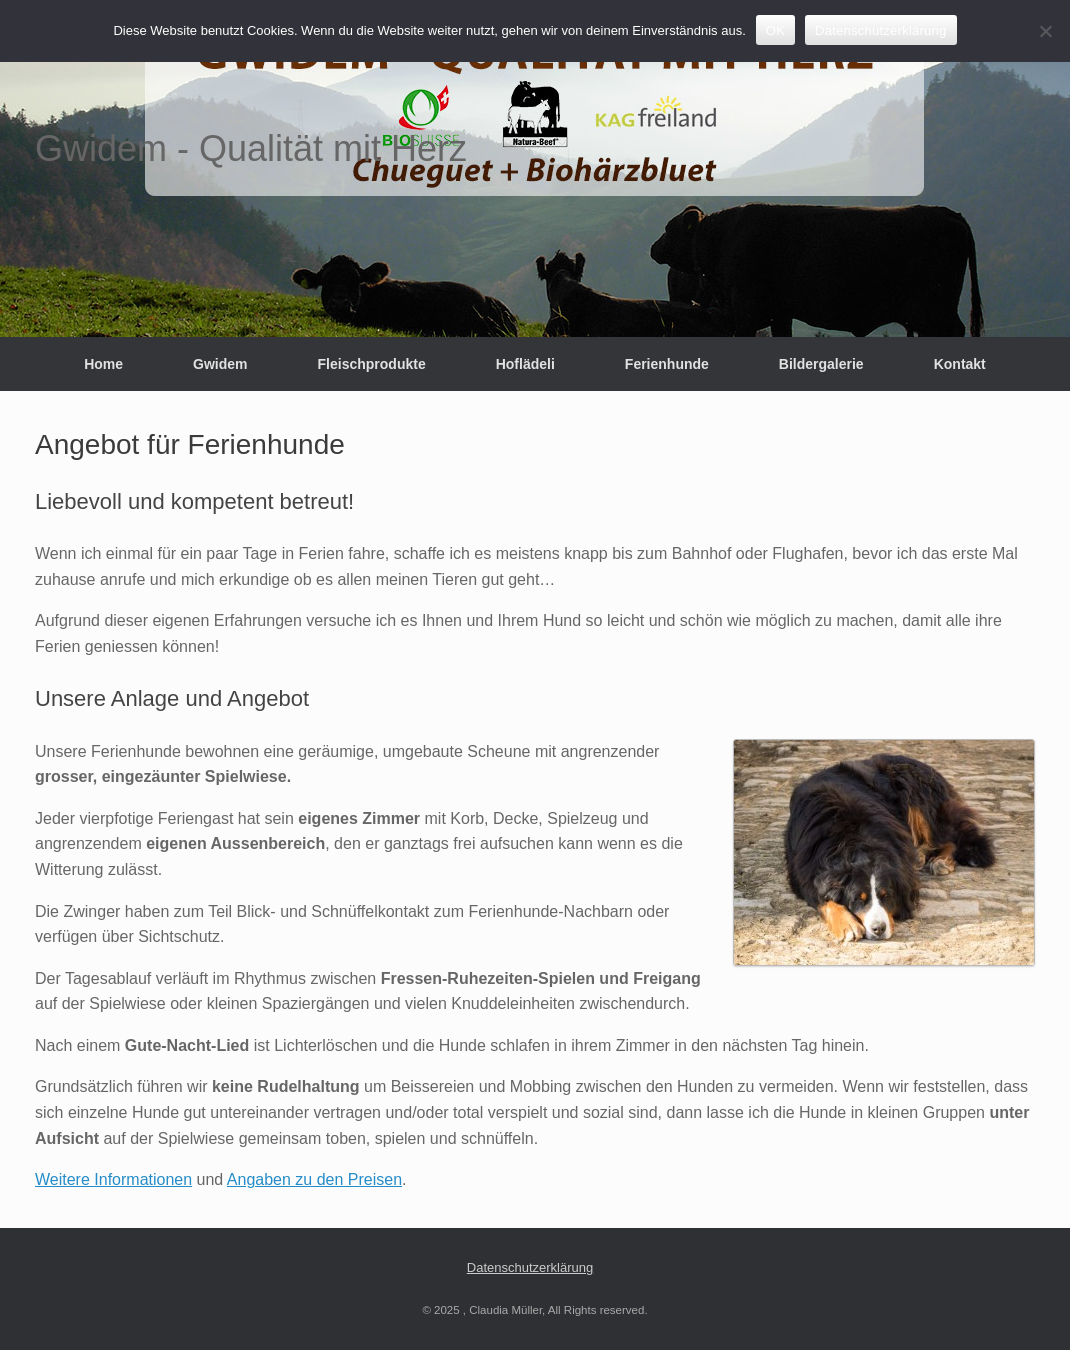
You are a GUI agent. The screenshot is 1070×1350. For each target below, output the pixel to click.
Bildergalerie (821, 364)
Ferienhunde (667, 364)
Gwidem (220, 364)
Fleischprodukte (372, 364)
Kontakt (960, 364)
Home (103, 364)
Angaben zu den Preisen (314, 1179)
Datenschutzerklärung (530, 1267)
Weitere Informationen (113, 1179)
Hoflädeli (525, 364)
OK (775, 30)
